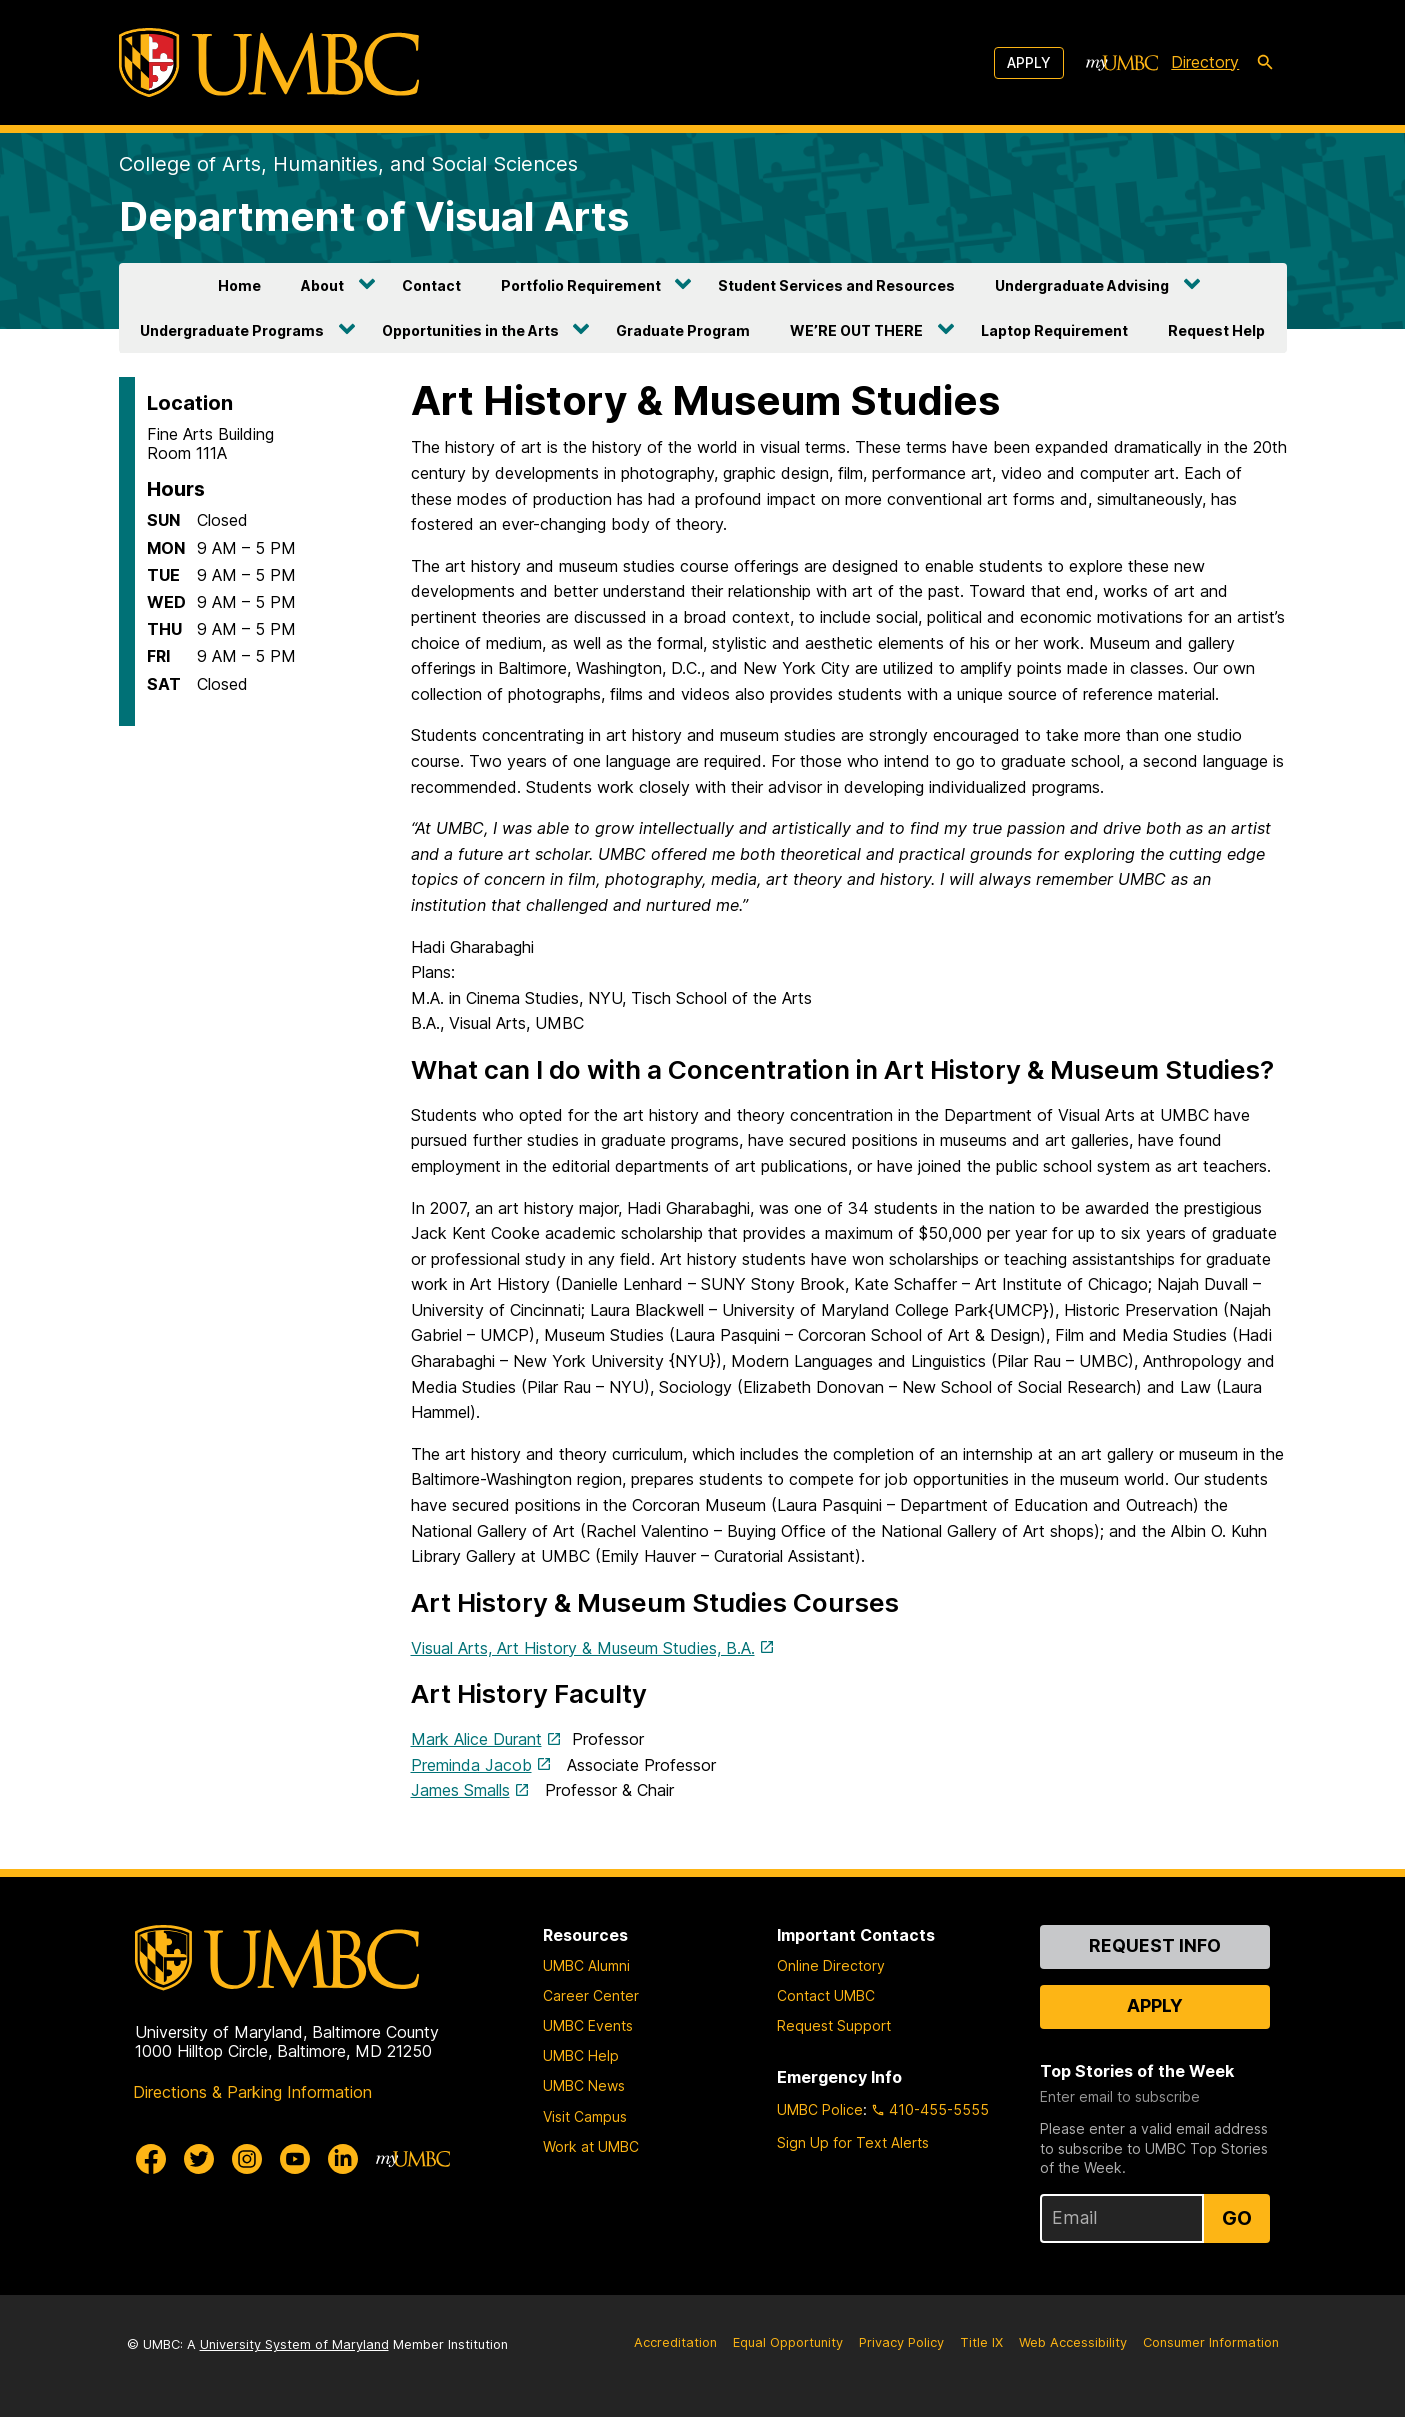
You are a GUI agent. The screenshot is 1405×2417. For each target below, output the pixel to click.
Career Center (591, 1995)
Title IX (981, 2342)
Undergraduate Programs (232, 330)
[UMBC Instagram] (247, 2159)
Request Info (1155, 1945)
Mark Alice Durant (476, 1739)
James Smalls (460, 1790)
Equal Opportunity (788, 2342)
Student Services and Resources (836, 285)
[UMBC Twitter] (199, 2159)
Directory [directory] (1205, 62)
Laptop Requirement (1054, 330)
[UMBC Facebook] (151, 2159)
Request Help (1216, 330)
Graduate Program (683, 330)
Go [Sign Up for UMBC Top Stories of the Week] (1237, 2218)
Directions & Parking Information (252, 2092)
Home (239, 285)
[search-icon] (1265, 63)
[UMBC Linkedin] (343, 2159)
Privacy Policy (901, 2342)
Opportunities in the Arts (470, 330)
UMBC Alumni (586, 1965)
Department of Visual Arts (374, 216)
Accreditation (675, 2342)
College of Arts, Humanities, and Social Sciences (348, 164)
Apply (1029, 62)
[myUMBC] (1122, 63)
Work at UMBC (591, 2146)
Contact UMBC (826, 1995)
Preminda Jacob (471, 1765)
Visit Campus (585, 2116)
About (322, 285)
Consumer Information (1211, 2342)
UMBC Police (820, 2109)
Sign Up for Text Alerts (853, 2142)
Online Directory (831, 1965)
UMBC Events (588, 2025)
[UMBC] (269, 62)
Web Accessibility (1073, 2342)
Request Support (834, 2025)
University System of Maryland (294, 2344)
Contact (431, 285)
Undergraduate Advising (1082, 285)
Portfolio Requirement (581, 285)
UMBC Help (581, 2055)
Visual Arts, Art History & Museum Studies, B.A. (583, 1648)
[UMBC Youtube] (295, 2159)
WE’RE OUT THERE (856, 330)
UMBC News (584, 2085)
